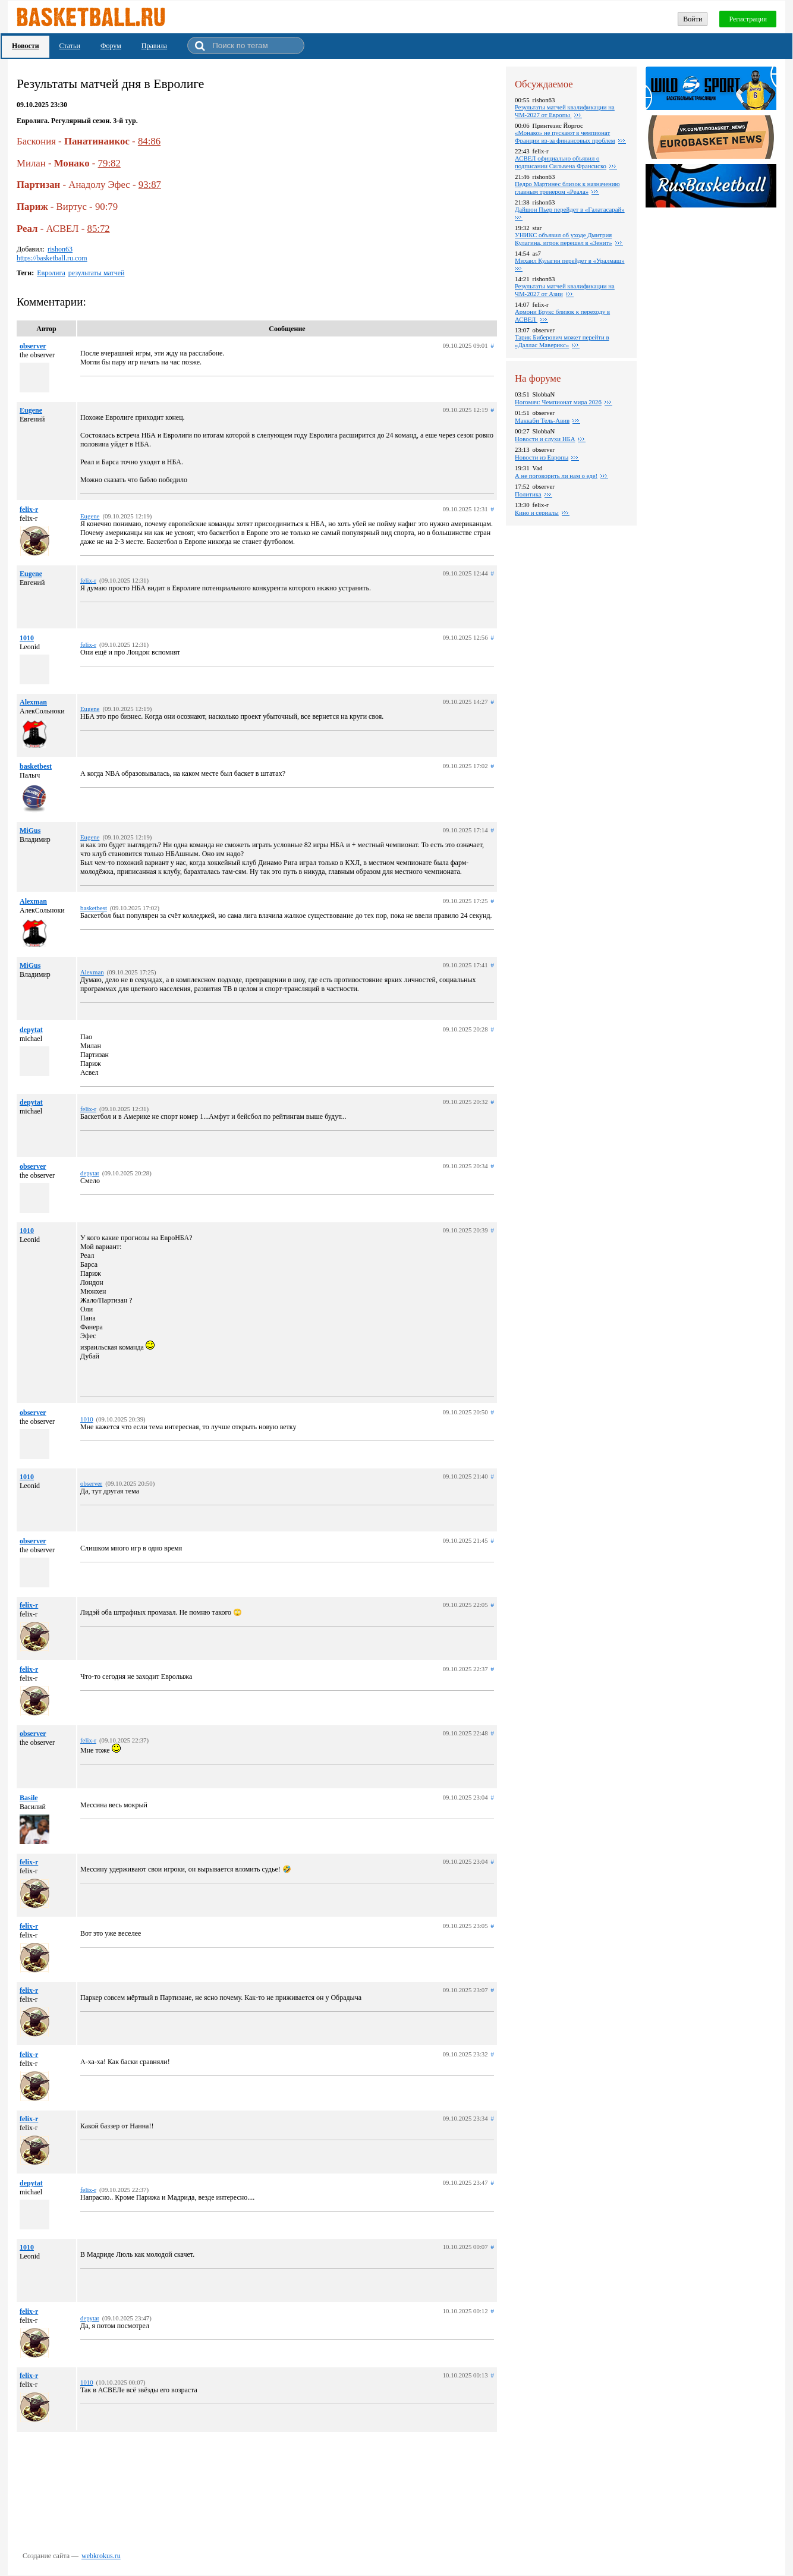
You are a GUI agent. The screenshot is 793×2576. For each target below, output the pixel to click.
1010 (27, 638)
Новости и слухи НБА (545, 438)
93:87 (150, 184)
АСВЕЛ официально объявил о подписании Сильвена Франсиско (560, 162)
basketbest (36, 766)
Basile (29, 1798)
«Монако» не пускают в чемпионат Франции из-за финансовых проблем (565, 136)
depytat (31, 1030)
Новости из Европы (541, 457)
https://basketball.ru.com (52, 258)
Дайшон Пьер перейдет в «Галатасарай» (570, 209)
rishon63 (60, 249)
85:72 (98, 228)
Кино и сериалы (537, 512)
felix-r (29, 509)
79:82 (109, 163)
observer (33, 346)
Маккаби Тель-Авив (542, 420)
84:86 (149, 141)
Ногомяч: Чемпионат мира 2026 (558, 401)
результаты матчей (96, 273)
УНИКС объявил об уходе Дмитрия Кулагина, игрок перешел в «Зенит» (563, 238)
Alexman (33, 702)
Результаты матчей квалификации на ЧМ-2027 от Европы (565, 110)
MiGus (30, 830)
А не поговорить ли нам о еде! (556, 475)
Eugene (31, 410)
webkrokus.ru (101, 2556)
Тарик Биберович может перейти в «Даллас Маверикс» (562, 341)
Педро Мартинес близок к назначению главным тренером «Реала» (567, 187)
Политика (528, 494)
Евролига (51, 273)
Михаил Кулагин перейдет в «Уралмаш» (570, 260)
